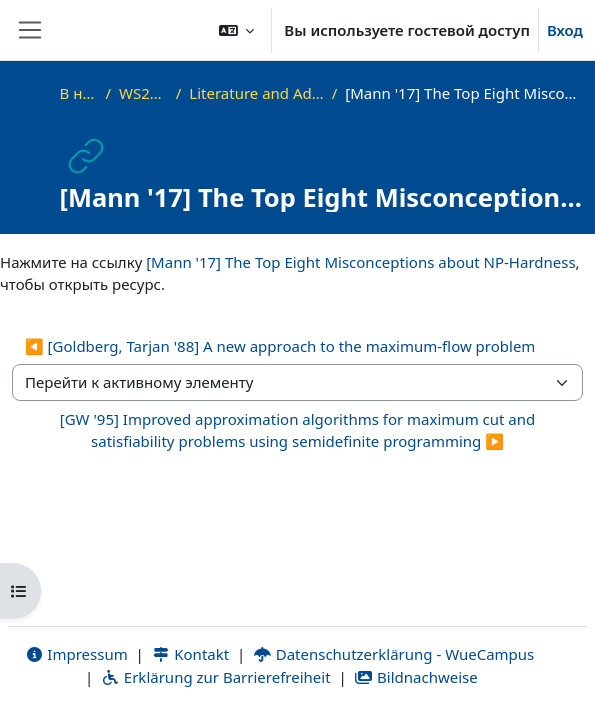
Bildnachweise (415, 677)
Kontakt (191, 654)
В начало (79, 93)
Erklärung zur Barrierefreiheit (215, 677)
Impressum (76, 654)
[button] (237, 30)
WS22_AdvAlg (143, 93)
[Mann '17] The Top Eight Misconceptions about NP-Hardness (360, 262)
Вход (565, 30)
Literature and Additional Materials (256, 93)
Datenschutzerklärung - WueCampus (393, 654)
